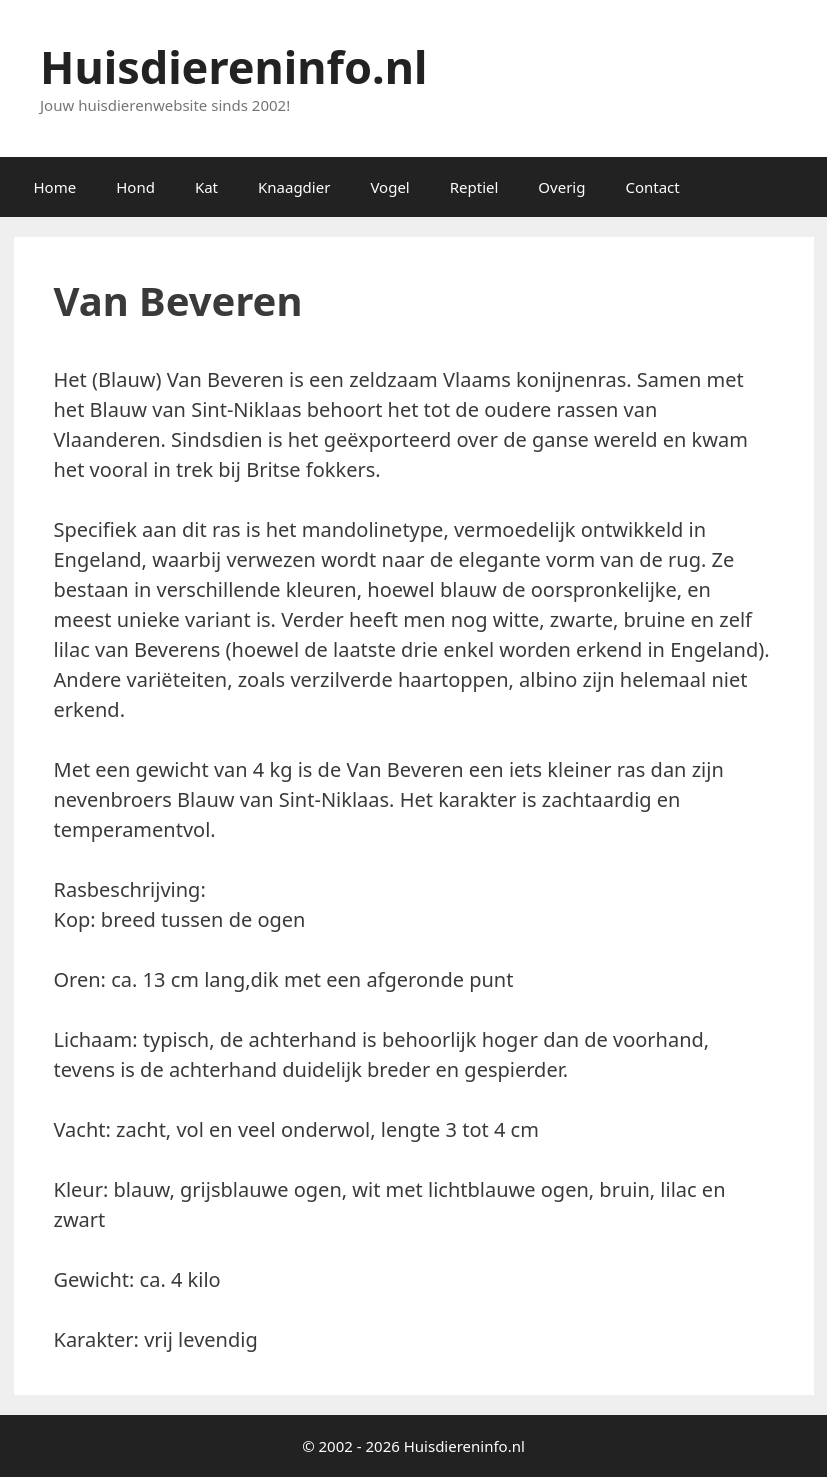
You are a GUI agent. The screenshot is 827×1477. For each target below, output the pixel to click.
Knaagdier (294, 187)
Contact (652, 187)
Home (55, 187)
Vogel (389, 187)
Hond (135, 187)
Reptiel (474, 187)
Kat (206, 187)
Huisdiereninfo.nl (233, 66)
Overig (561, 187)
